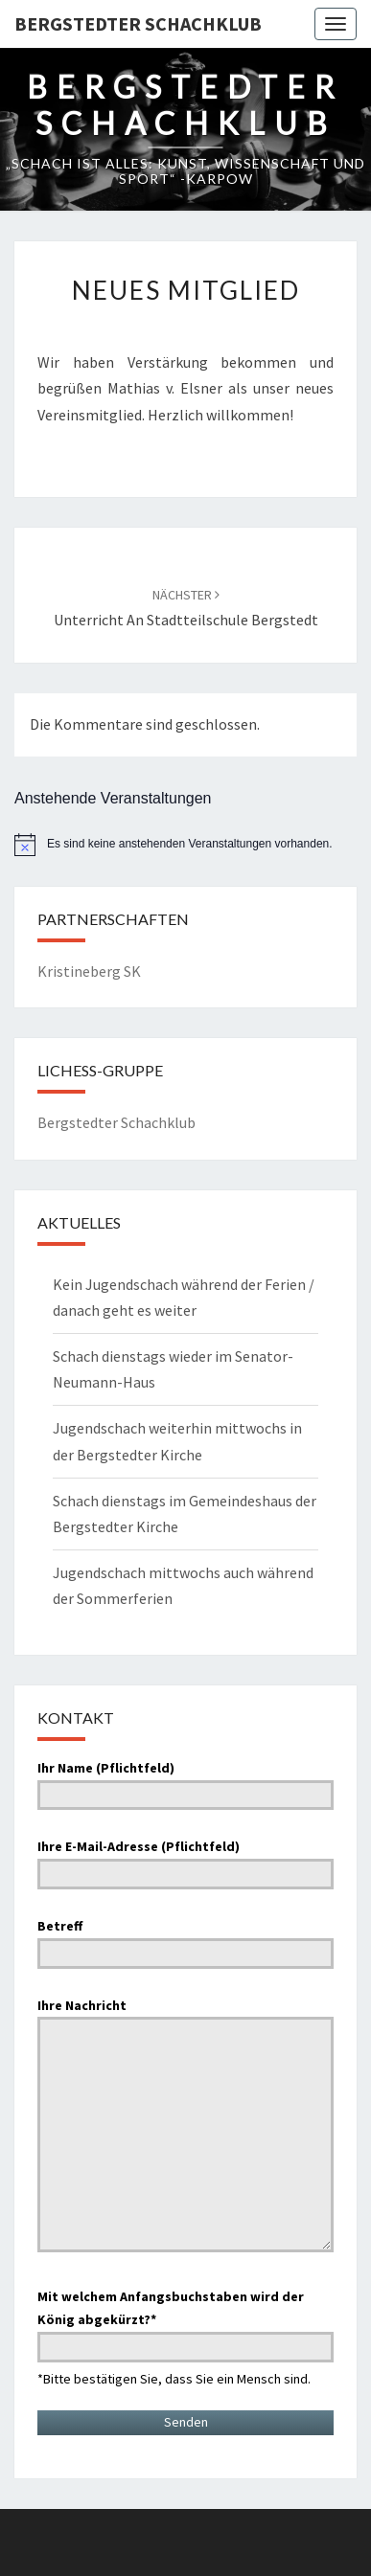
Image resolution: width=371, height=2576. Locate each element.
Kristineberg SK (89, 971)
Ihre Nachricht (185, 2127)
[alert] (185, 844)
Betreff (185, 1939)
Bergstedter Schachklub (138, 23)
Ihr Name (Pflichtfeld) (185, 1781)
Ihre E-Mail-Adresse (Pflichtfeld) (185, 1860)
